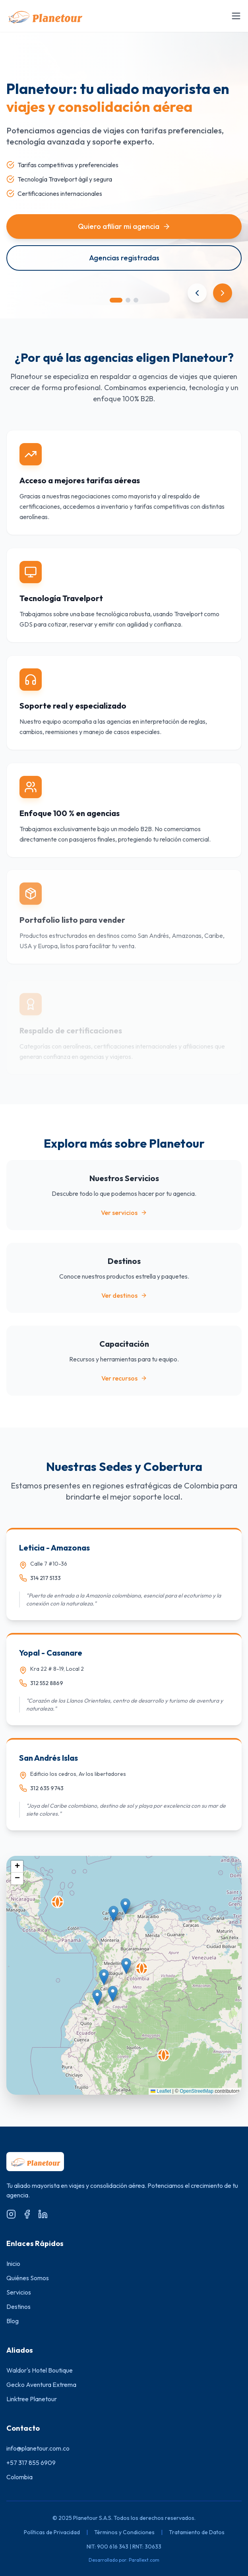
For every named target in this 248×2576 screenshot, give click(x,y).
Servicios (18, 2292)
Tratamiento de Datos (197, 2532)
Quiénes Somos (27, 2278)
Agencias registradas (124, 257)
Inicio (13, 2263)
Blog (12, 2321)
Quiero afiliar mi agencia (124, 226)
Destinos (18, 2306)
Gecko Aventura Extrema (41, 2385)
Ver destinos (124, 1295)
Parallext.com (144, 2560)
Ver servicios (124, 1213)
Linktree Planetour (31, 2399)
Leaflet (161, 2091)
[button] (163, 2055)
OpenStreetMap (196, 2091)
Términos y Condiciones (124, 2532)
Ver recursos (124, 1378)
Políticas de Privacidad (52, 2532)
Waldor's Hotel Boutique (39, 2370)
